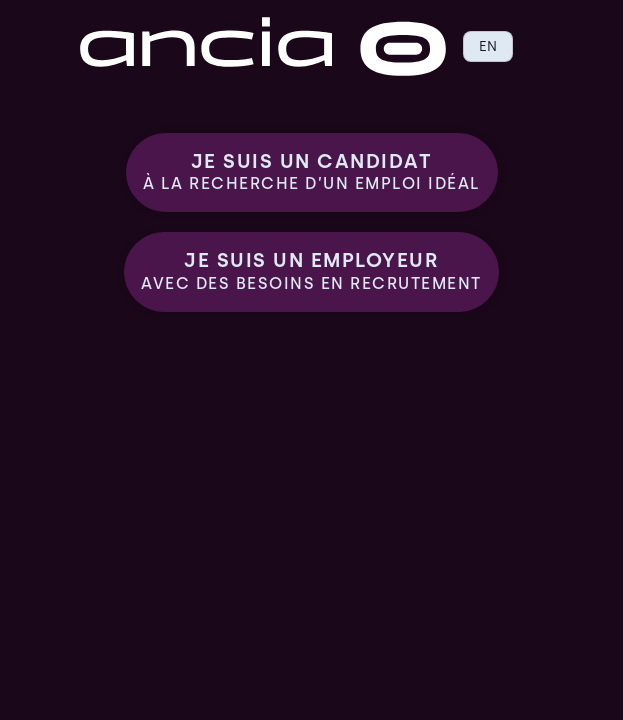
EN (488, 46)
